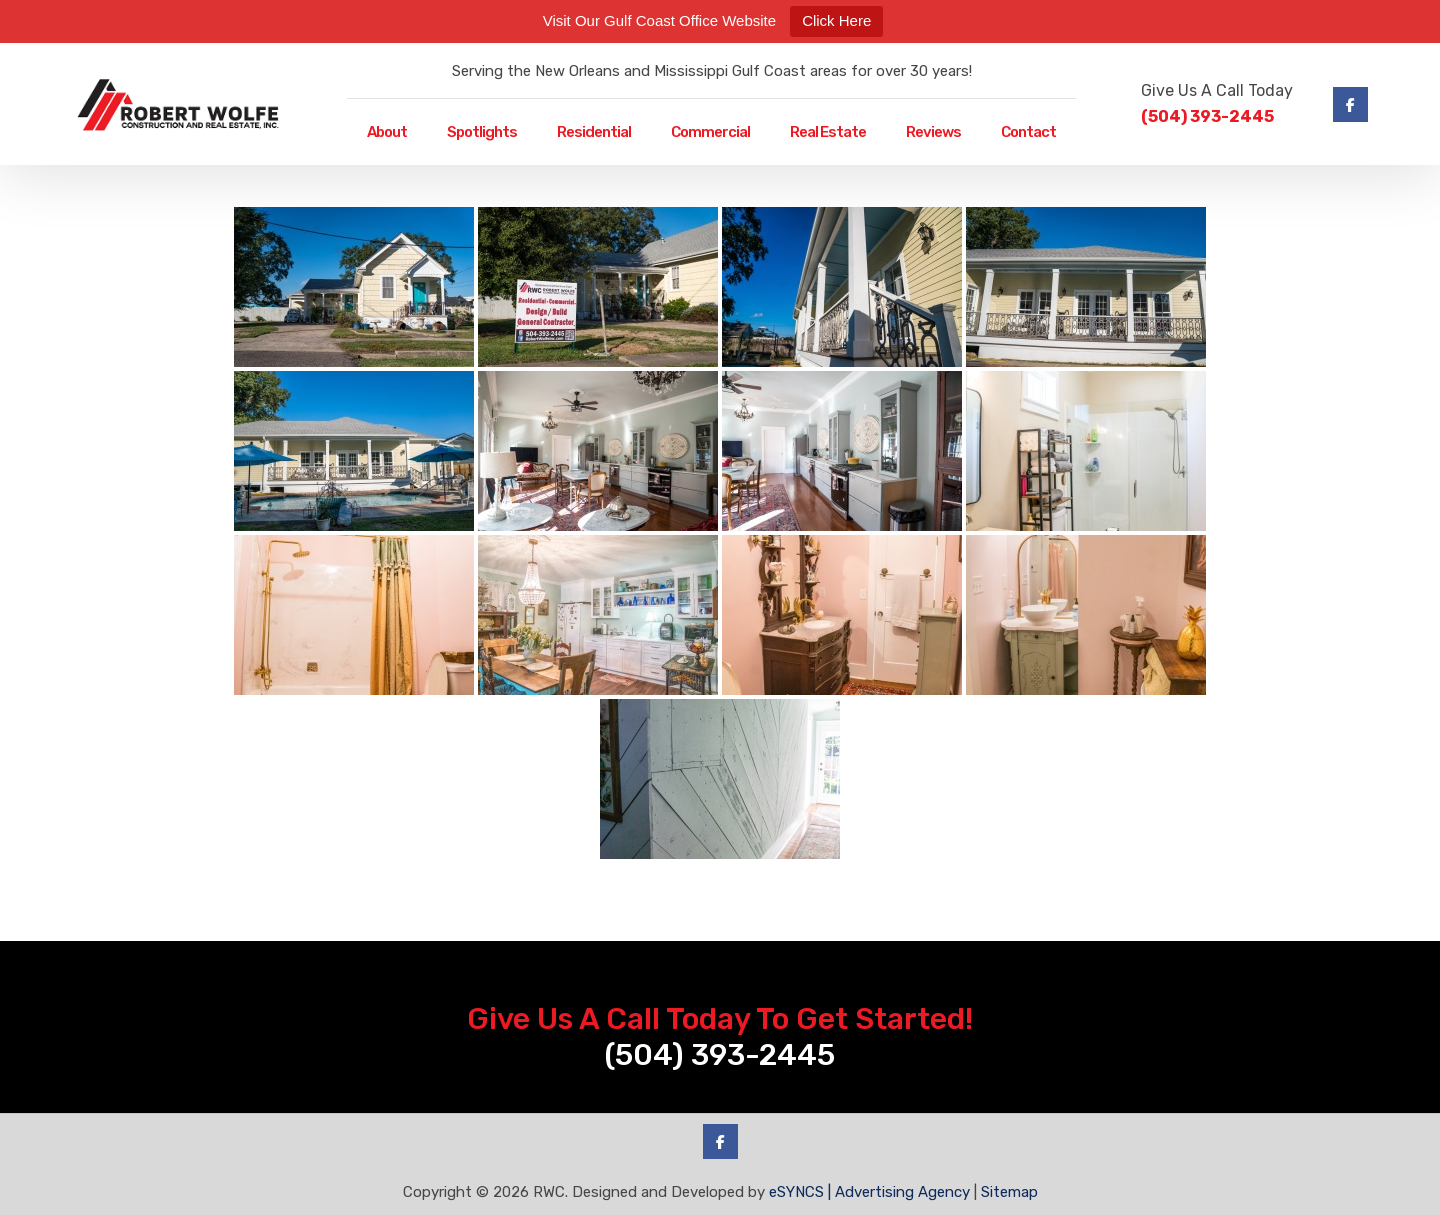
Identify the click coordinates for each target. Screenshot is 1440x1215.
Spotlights (482, 132)
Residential (594, 132)
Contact (1028, 132)
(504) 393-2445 (1207, 116)
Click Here (836, 20)
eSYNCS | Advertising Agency (869, 1192)
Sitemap (1009, 1192)
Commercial (710, 132)
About (387, 132)
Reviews (933, 132)
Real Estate (828, 132)
